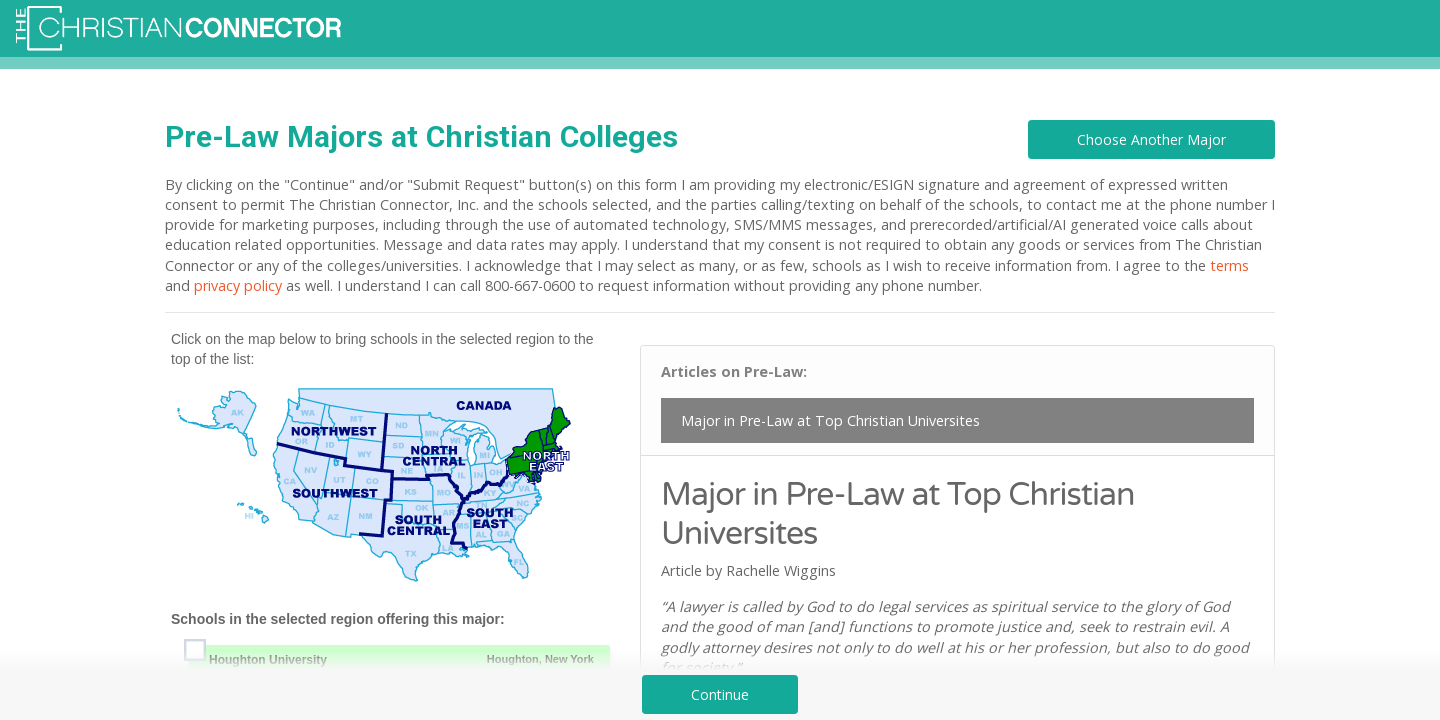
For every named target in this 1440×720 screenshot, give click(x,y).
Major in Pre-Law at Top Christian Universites (830, 420)
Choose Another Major (1151, 139)
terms (1229, 265)
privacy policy (238, 285)
